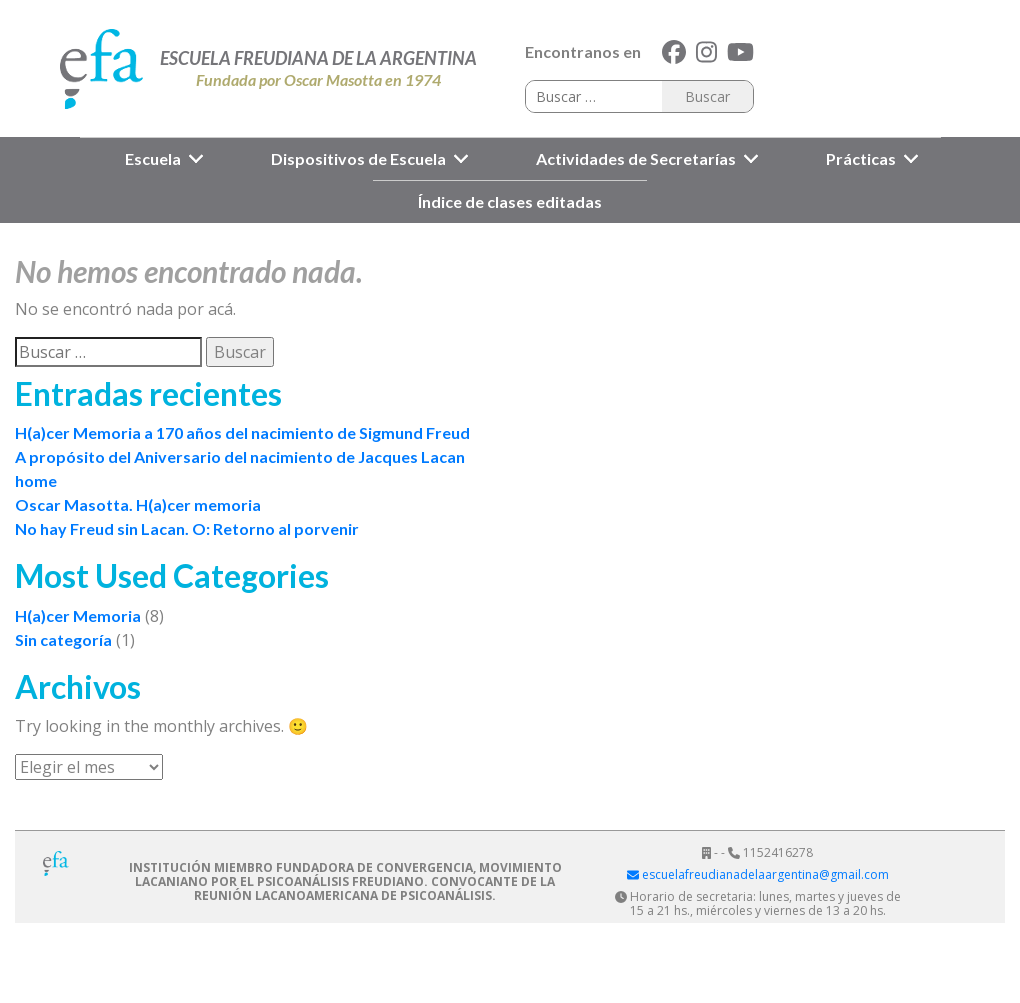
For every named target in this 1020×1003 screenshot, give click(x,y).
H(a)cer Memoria (78, 615)
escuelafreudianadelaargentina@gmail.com (758, 874)
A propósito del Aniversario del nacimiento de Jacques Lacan (240, 456)
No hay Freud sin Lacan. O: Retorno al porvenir (187, 528)
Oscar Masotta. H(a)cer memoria (138, 504)
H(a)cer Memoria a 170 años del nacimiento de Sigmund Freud (242, 432)
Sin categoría (63, 639)
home (36, 480)
